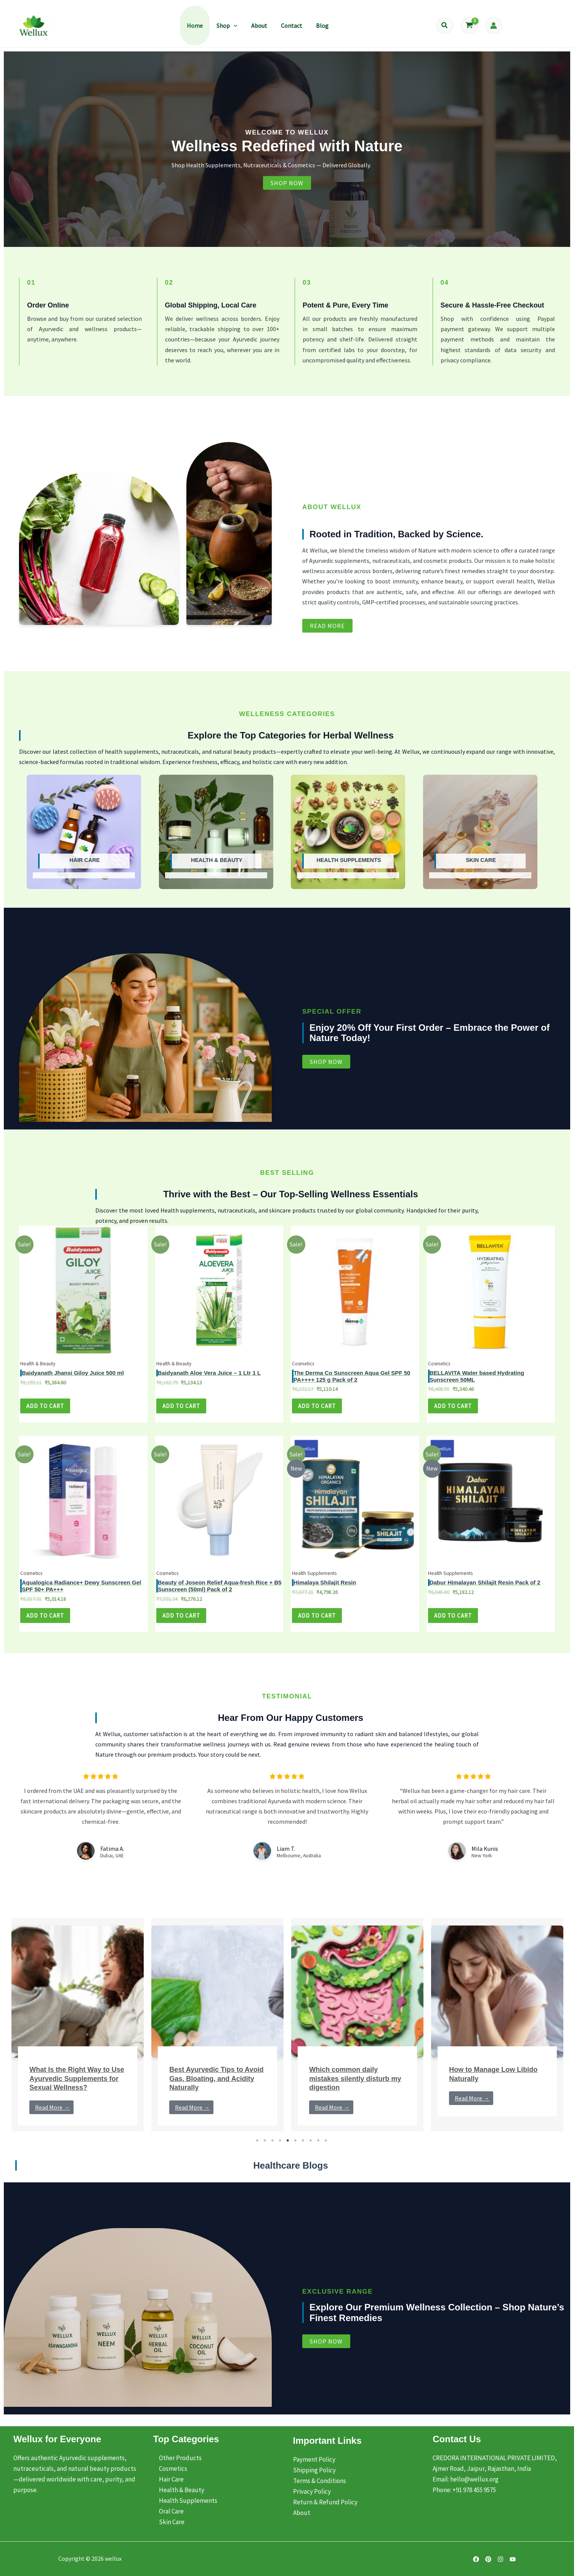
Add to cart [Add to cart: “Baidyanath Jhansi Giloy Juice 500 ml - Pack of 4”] (46, 1411)
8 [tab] (311, 2148)
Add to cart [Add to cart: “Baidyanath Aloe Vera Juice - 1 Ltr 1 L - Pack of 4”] (182, 1411)
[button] (233, 25)
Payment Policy (314, 2459)
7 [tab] (303, 2148)
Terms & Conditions (319, 2481)
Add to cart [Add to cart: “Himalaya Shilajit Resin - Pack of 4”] (318, 1623)
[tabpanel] (78, 2032)
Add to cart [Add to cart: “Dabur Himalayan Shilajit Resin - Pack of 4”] (454, 1623)
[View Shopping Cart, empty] (469, 25)
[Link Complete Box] (77, 2032)
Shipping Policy (314, 2470)
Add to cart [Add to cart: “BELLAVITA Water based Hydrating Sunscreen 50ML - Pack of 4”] (454, 1411)
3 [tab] (273, 2148)
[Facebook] (476, 2559)
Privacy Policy (312, 2491)
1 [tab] (257, 2148)
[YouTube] (513, 2559)
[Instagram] (500, 2559)
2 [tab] (265, 2148)
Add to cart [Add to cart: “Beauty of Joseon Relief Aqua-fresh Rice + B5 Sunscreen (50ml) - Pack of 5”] (182, 1623)
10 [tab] (326, 2148)
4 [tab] (280, 2148)
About (301, 2513)
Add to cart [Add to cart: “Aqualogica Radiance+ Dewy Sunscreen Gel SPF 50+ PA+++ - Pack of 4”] (46, 1623)
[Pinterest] (488, 2559)
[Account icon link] (493, 25)
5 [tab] (288, 2148)
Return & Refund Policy (325, 2502)
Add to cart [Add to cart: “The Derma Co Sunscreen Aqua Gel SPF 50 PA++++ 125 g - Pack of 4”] (318, 1411)
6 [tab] (296, 2148)
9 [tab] (318, 2148)
